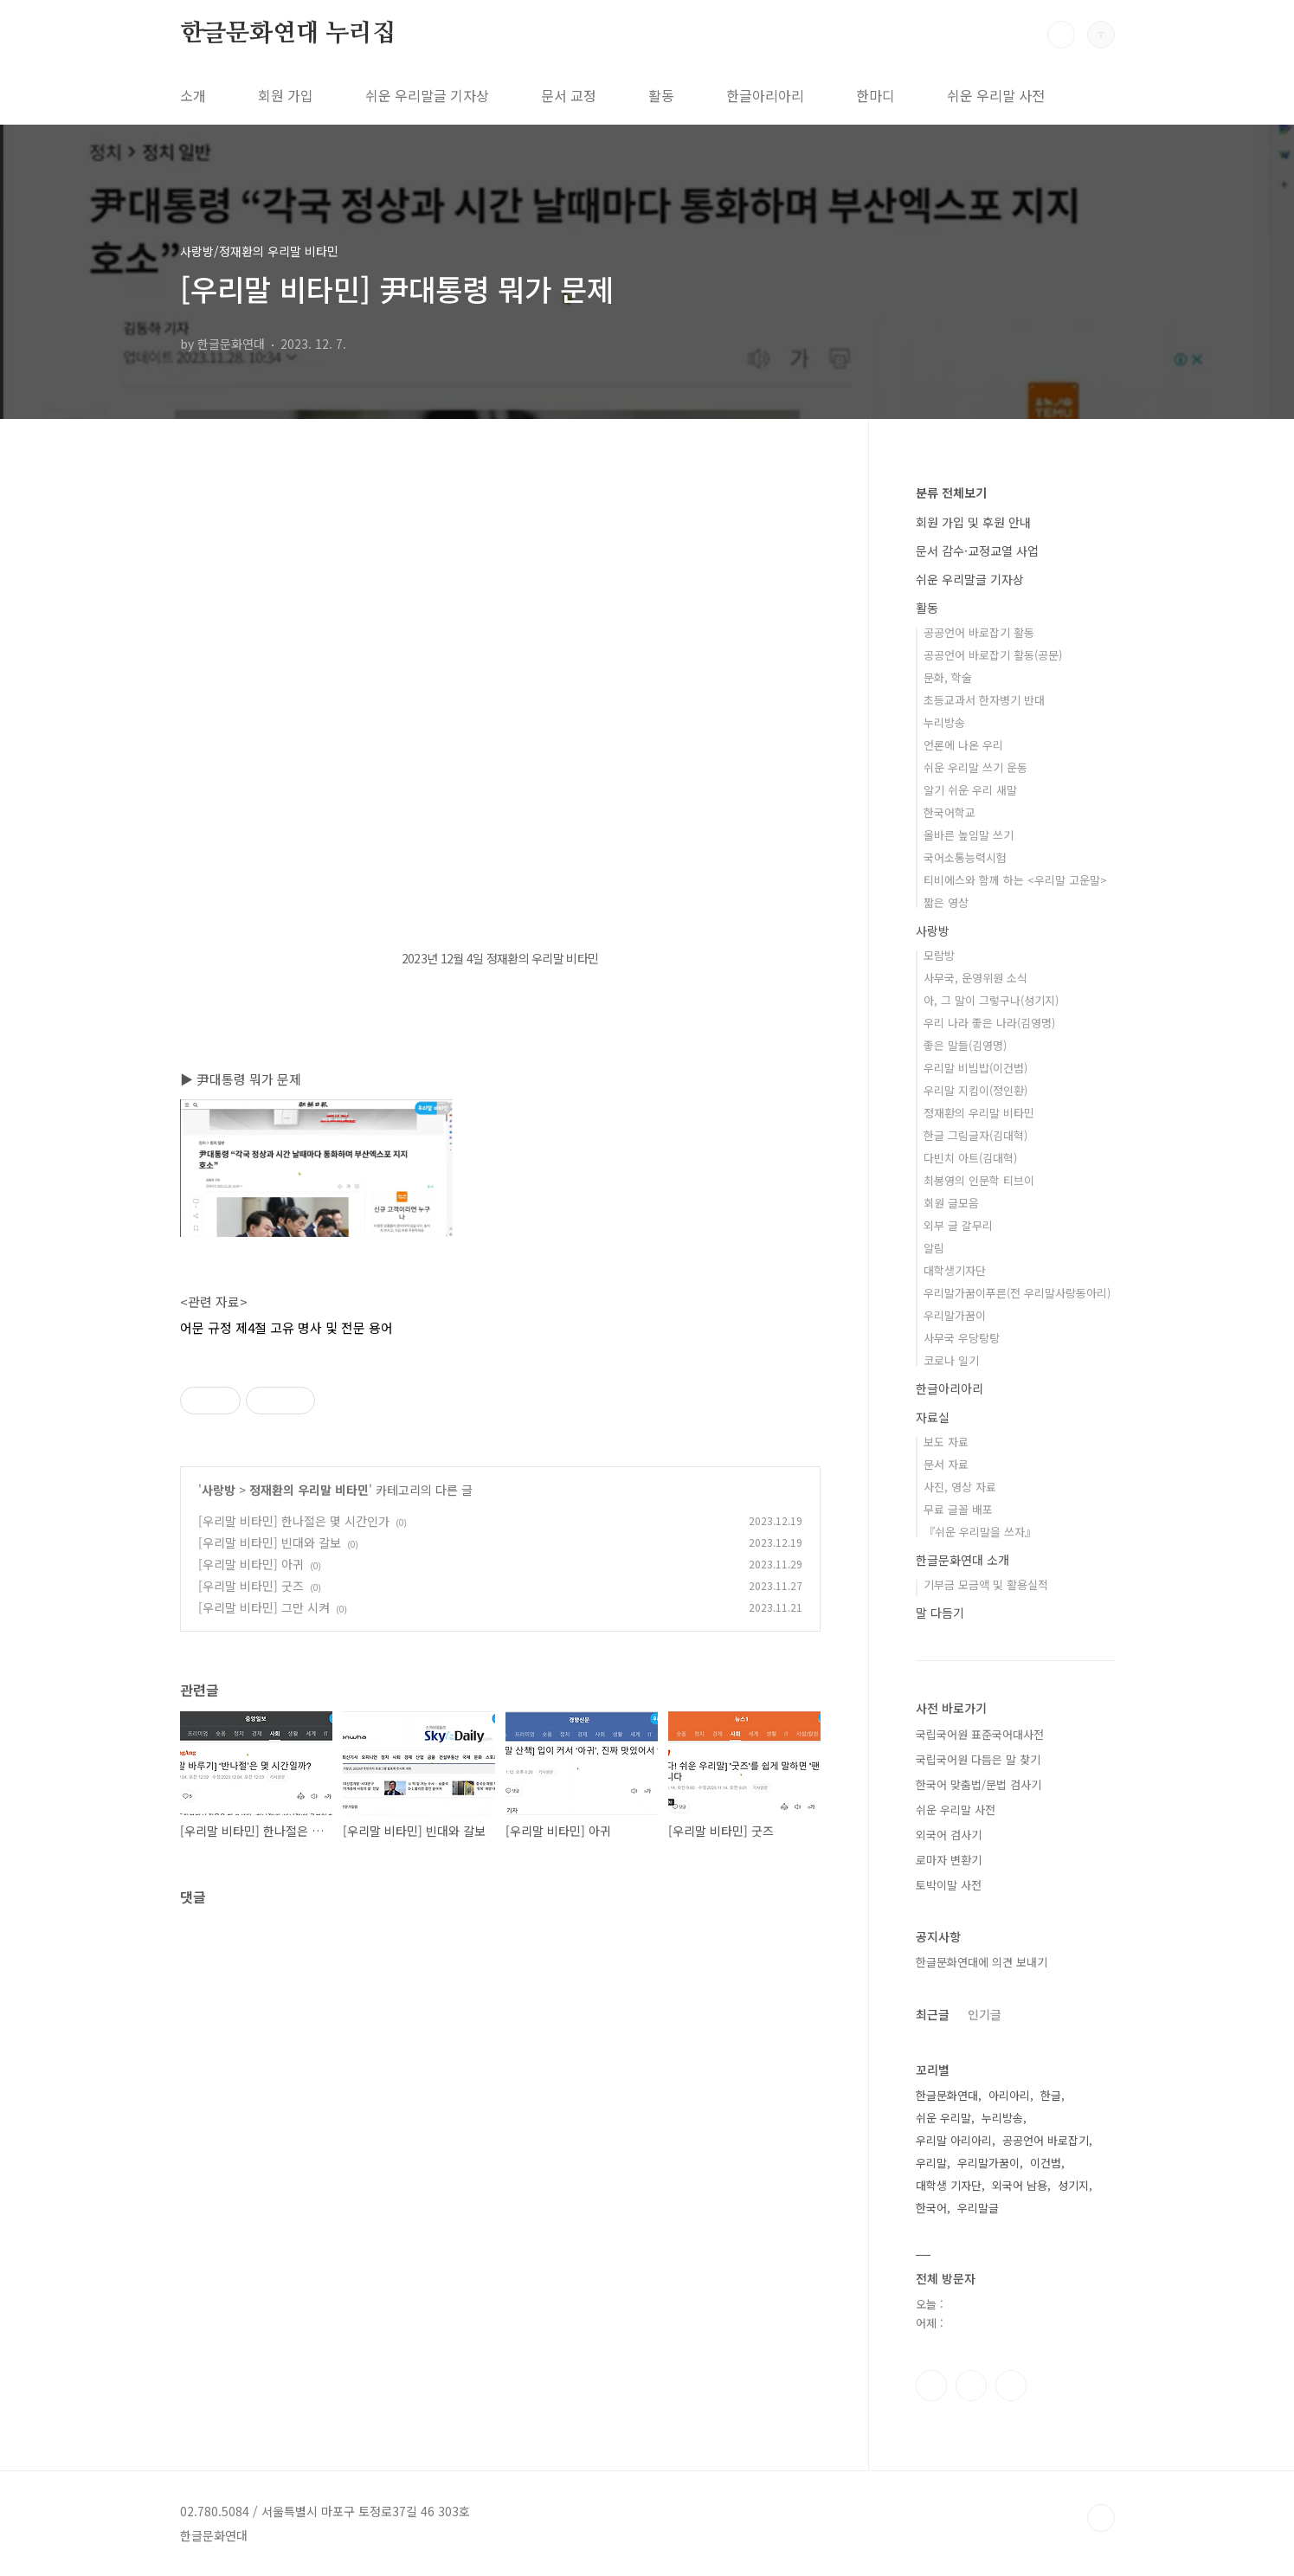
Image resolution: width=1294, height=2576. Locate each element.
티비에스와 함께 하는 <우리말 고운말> (1015, 880)
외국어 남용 (1019, 2185)
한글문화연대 (947, 2095)
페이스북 (931, 2385)
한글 (1050, 2095)
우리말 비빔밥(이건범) (975, 1067)
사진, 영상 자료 (960, 1486)
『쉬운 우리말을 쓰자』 (980, 1531)
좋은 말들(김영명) (965, 1045)
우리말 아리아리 (954, 2140)
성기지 (1073, 2185)
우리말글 (978, 2207)
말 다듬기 (940, 1612)
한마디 (875, 95)
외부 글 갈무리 (958, 1225)
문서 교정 (568, 95)
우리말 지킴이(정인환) (975, 1090)
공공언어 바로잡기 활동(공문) (993, 655)
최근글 (933, 2014)
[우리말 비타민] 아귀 (251, 1564)
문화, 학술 (948, 677)
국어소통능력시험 (965, 857)
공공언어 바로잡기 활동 (979, 632)
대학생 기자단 (949, 2185)
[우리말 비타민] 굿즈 (251, 1585)
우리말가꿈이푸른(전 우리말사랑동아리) (1017, 1293)
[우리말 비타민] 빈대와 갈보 (269, 1542)
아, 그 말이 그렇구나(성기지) (991, 1000)
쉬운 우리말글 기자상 (427, 95)
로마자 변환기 (949, 1860)
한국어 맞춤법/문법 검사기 (978, 1784)
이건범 (1045, 2162)
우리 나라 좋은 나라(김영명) (989, 1022)
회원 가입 (285, 95)
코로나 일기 (951, 1360)
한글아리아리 (765, 95)
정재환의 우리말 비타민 (309, 1489)
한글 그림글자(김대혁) (975, 1135)
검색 (1061, 35)
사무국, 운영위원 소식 (975, 977)
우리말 (931, 2162)
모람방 (939, 955)
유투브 (1011, 2385)
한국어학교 (949, 812)
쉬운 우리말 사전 (996, 95)
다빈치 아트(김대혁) (970, 1158)
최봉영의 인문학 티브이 (979, 1180)
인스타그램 (971, 2385)
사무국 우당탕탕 (962, 1338)
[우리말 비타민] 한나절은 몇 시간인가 (293, 1521)
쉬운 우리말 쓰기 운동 (975, 767)
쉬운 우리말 (943, 2117)
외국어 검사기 (949, 1834)
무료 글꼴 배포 (958, 1509)
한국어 (931, 2207)
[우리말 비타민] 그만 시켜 (264, 1607)
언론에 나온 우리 (963, 745)
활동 (661, 95)
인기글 (984, 2014)
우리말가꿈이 (955, 1315)
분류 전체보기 (951, 492)
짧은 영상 (946, 902)
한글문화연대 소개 (962, 1559)
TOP (1101, 2518)
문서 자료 (946, 1464)
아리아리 (1009, 2095)
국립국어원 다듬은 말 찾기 (978, 1759)
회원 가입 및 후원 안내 (973, 522)
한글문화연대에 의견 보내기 (981, 1962)
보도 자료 (946, 1441)
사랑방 (218, 1489)
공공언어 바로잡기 (1045, 2140)
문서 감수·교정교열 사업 (977, 550)
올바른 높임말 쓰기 (969, 835)
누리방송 (944, 722)
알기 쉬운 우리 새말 (970, 790)
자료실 (933, 1417)
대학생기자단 (955, 1270)
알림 (934, 1248)
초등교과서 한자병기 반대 (984, 700)
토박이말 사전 (949, 1885)
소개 (193, 95)
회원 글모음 (951, 1203)
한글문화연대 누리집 (288, 34)
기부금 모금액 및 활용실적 (986, 1584)
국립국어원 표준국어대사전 (980, 1734)
